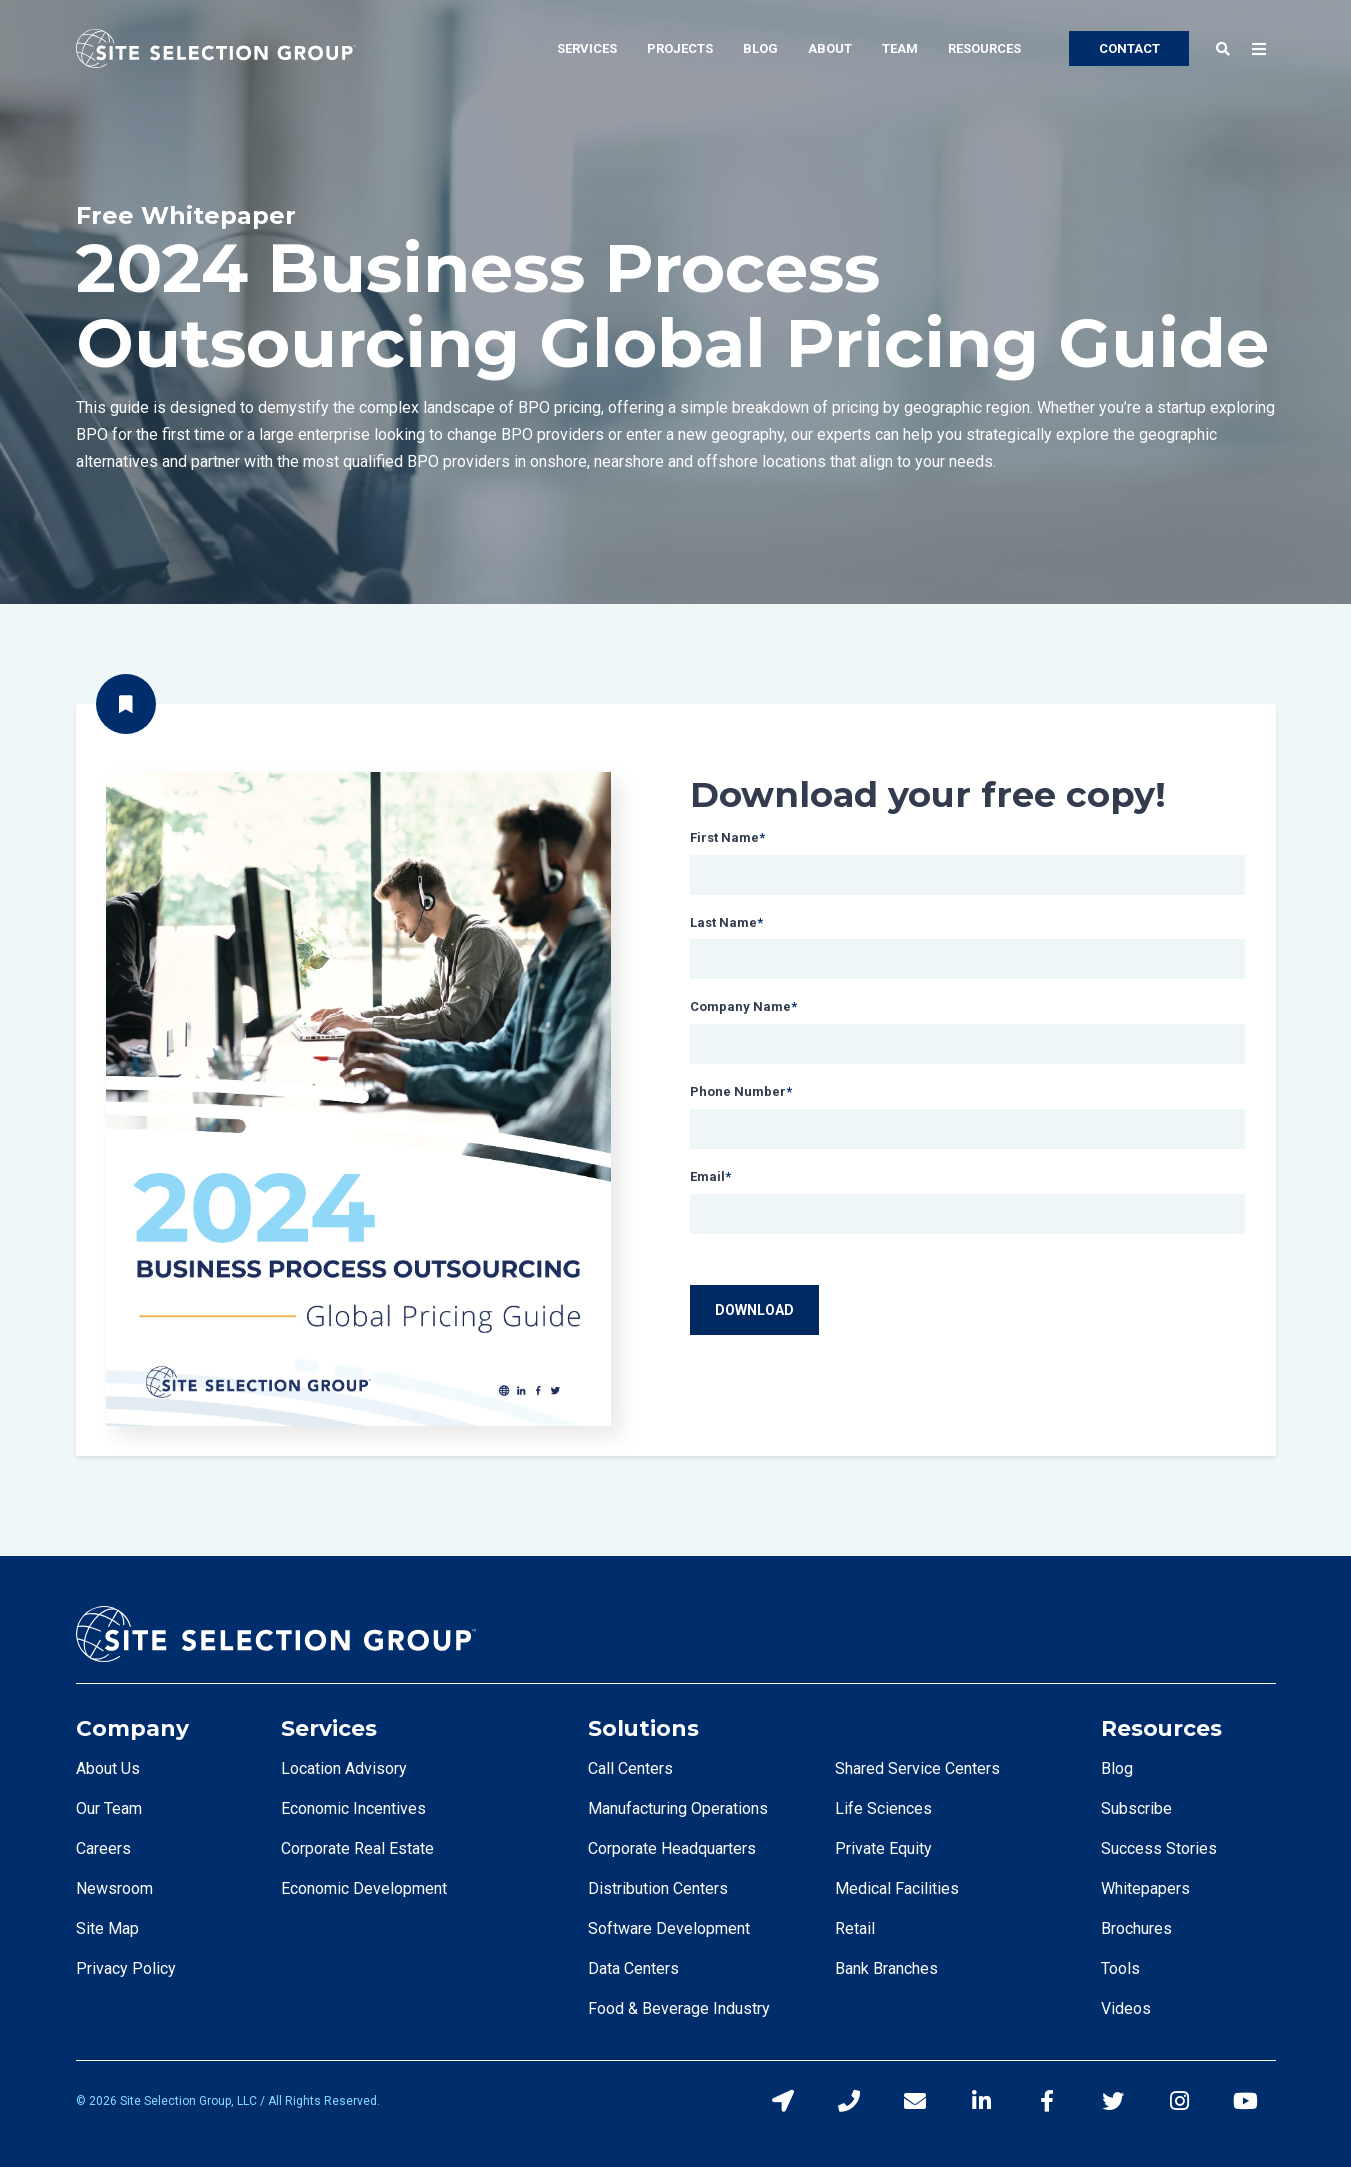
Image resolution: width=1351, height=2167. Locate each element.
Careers (103, 1848)
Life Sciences (883, 1808)
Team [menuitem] (900, 48)
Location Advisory (344, 1768)
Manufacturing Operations (678, 1808)
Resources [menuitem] (984, 48)
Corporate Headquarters (672, 1848)
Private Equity (883, 1848)
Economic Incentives (353, 1808)
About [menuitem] (830, 48)
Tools (1120, 1968)
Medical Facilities (897, 1888)
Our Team (109, 1808)
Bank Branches (886, 1968)
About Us (108, 1768)
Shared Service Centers (917, 1768)
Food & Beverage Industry (679, 2008)
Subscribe (1136, 1808)
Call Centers (630, 1768)
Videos (1126, 2008)
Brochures (1136, 1928)
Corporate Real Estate (357, 1848)
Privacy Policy (126, 1968)
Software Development (669, 1928)
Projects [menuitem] (680, 48)
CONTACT (1129, 48)
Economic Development (364, 1888)
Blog (1117, 1768)
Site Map (107, 1928)
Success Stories (1159, 1848)
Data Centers (633, 1968)
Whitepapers (1145, 1888)
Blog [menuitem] (760, 48)
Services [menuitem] (587, 48)
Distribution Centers (658, 1888)
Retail (855, 1928)
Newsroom (114, 1888)
